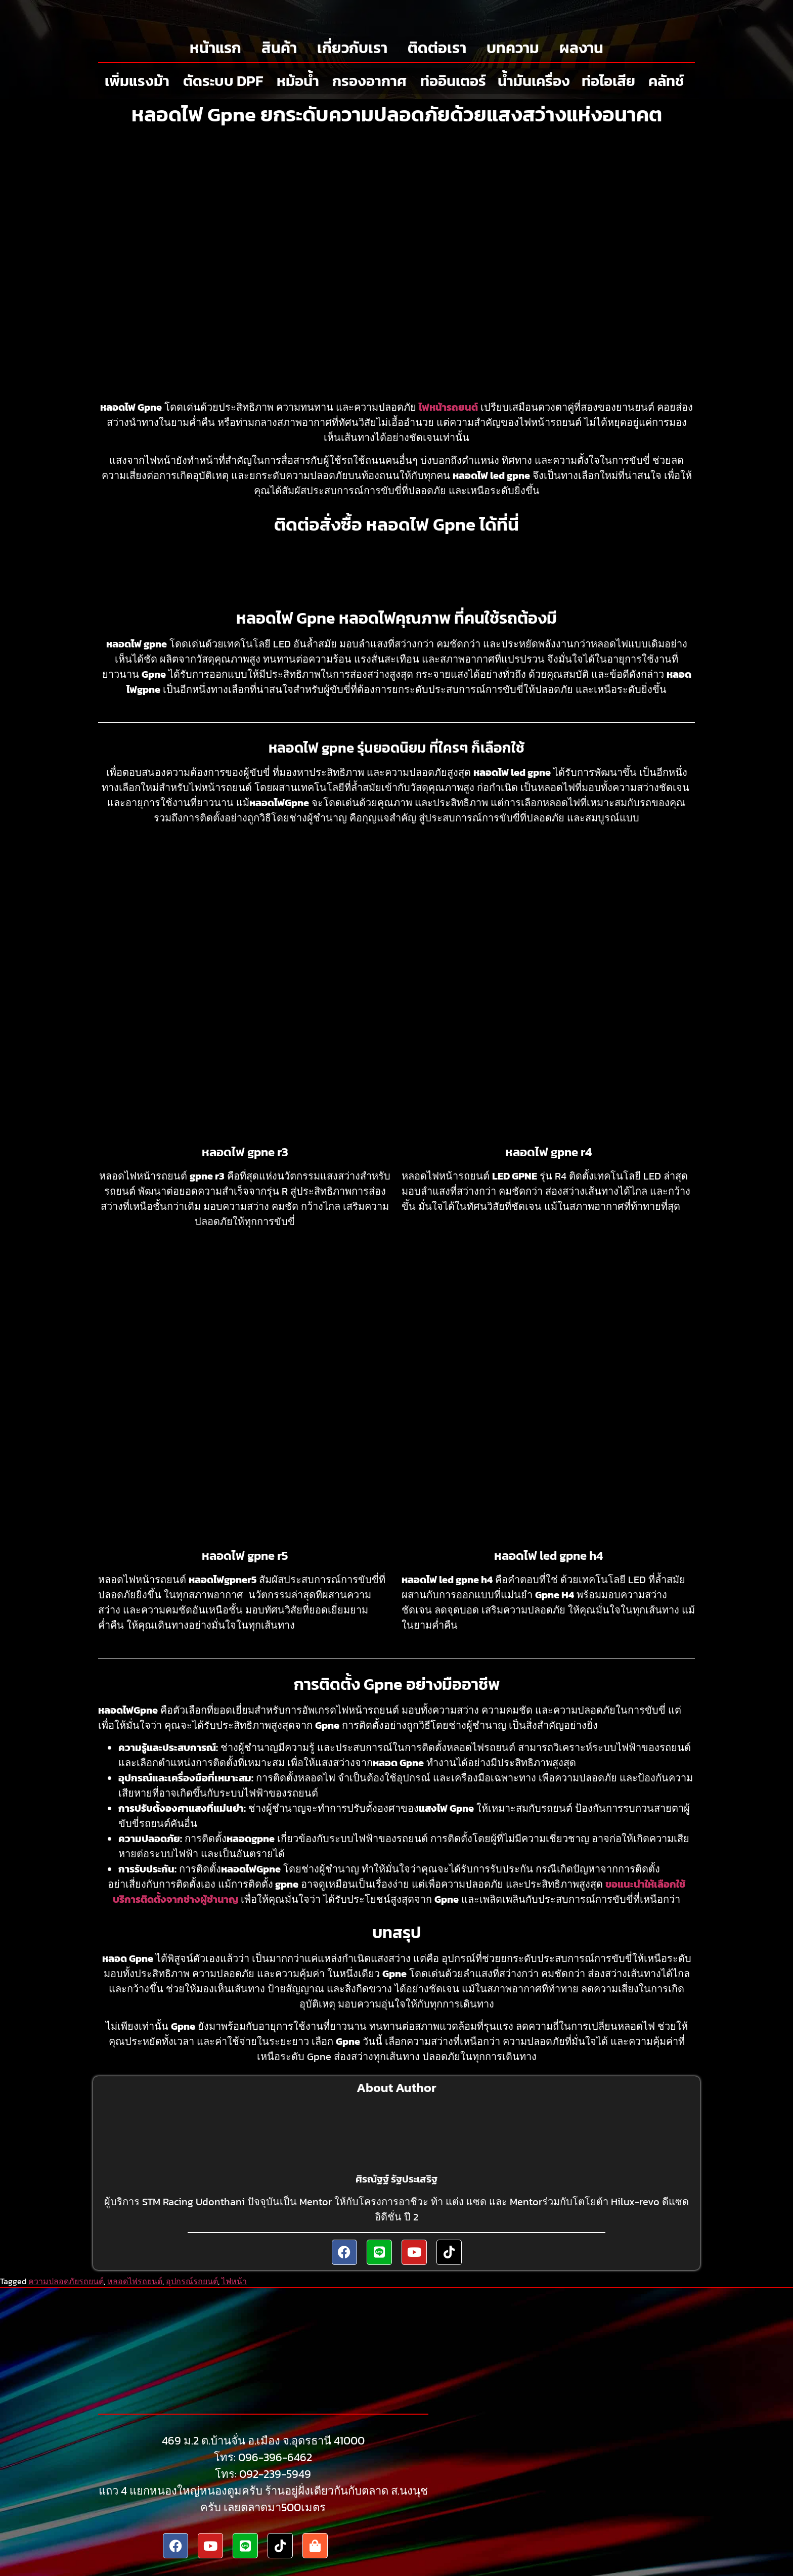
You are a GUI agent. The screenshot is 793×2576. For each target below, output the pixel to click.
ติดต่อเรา (437, 47)
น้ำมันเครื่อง (534, 81)
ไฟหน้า (234, 2281)
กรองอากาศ (369, 81)
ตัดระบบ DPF (223, 81)
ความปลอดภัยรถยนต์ (66, 2281)
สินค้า (279, 47)
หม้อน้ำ (298, 81)
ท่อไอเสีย (608, 81)
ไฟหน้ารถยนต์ (448, 407)
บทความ (513, 47)
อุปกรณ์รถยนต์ (192, 2281)
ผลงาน (581, 47)
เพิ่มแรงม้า (137, 81)
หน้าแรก (215, 47)
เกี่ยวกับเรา (352, 47)
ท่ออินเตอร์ (453, 81)
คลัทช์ (666, 81)
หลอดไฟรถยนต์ (134, 2281)
